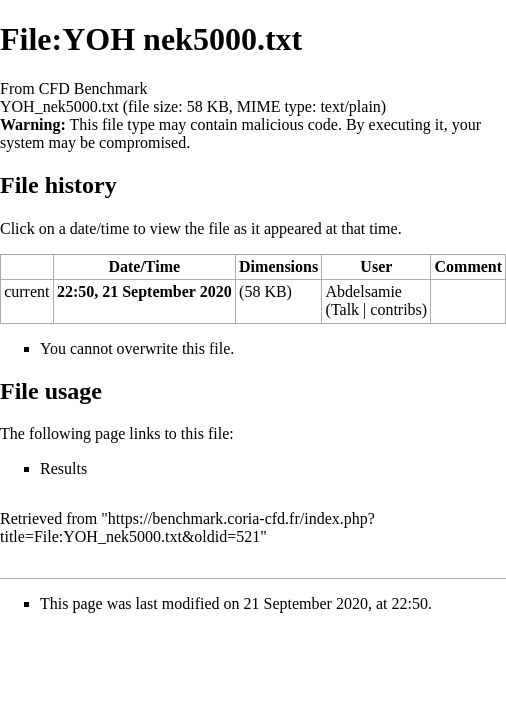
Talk (345, 309)
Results (63, 468)
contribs (396, 309)
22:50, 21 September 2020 (144, 291)
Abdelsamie (364, 291)
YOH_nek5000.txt (59, 106)
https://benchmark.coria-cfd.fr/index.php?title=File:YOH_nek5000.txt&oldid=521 (187, 527)
